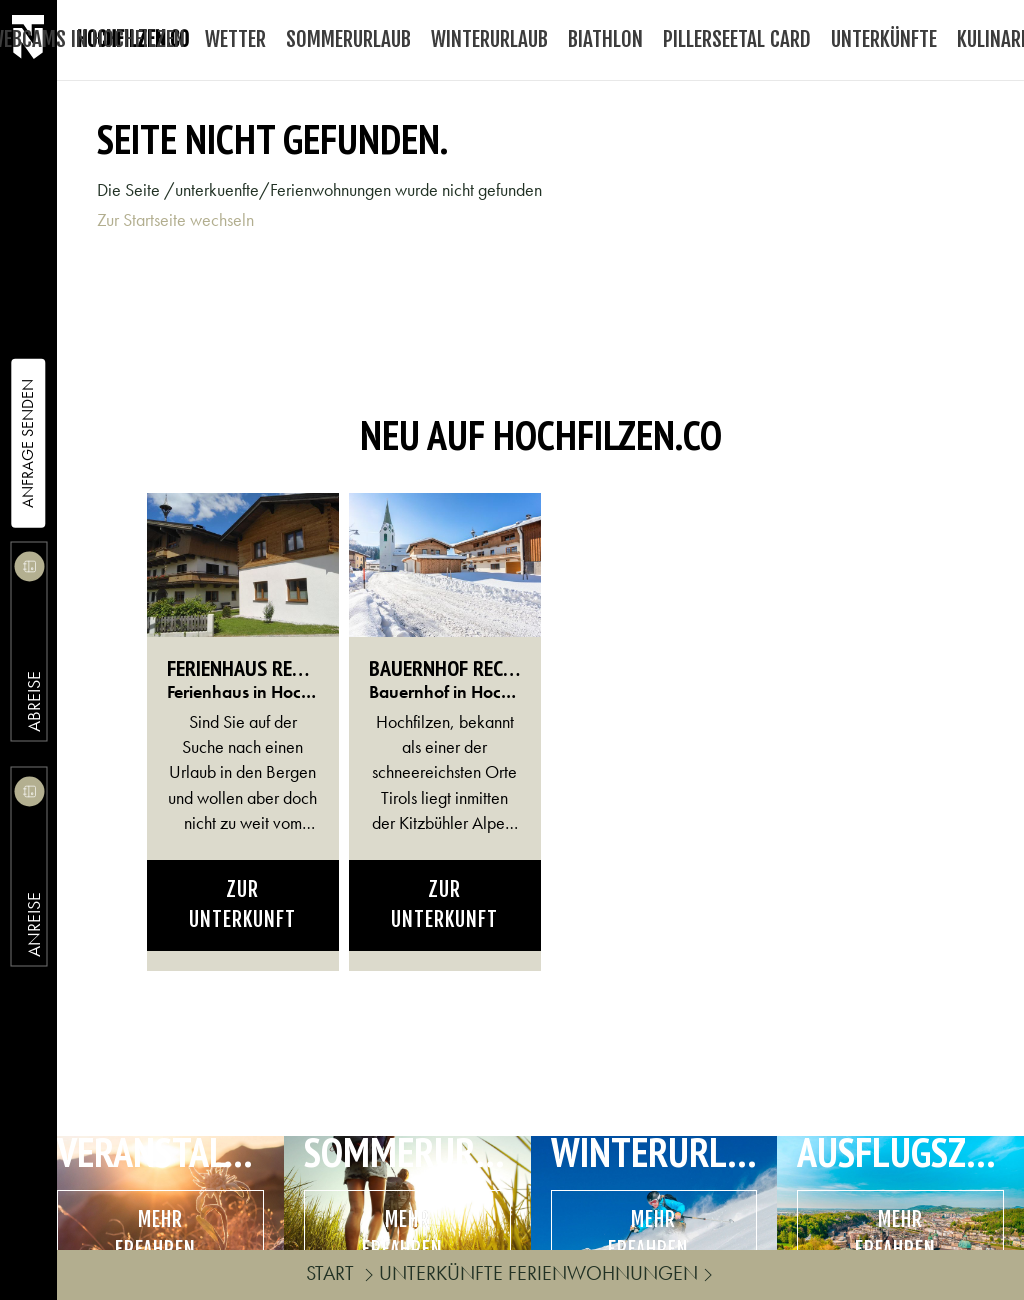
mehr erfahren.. (160, 1234)
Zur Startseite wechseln (175, 219)
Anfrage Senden (27, 443)
